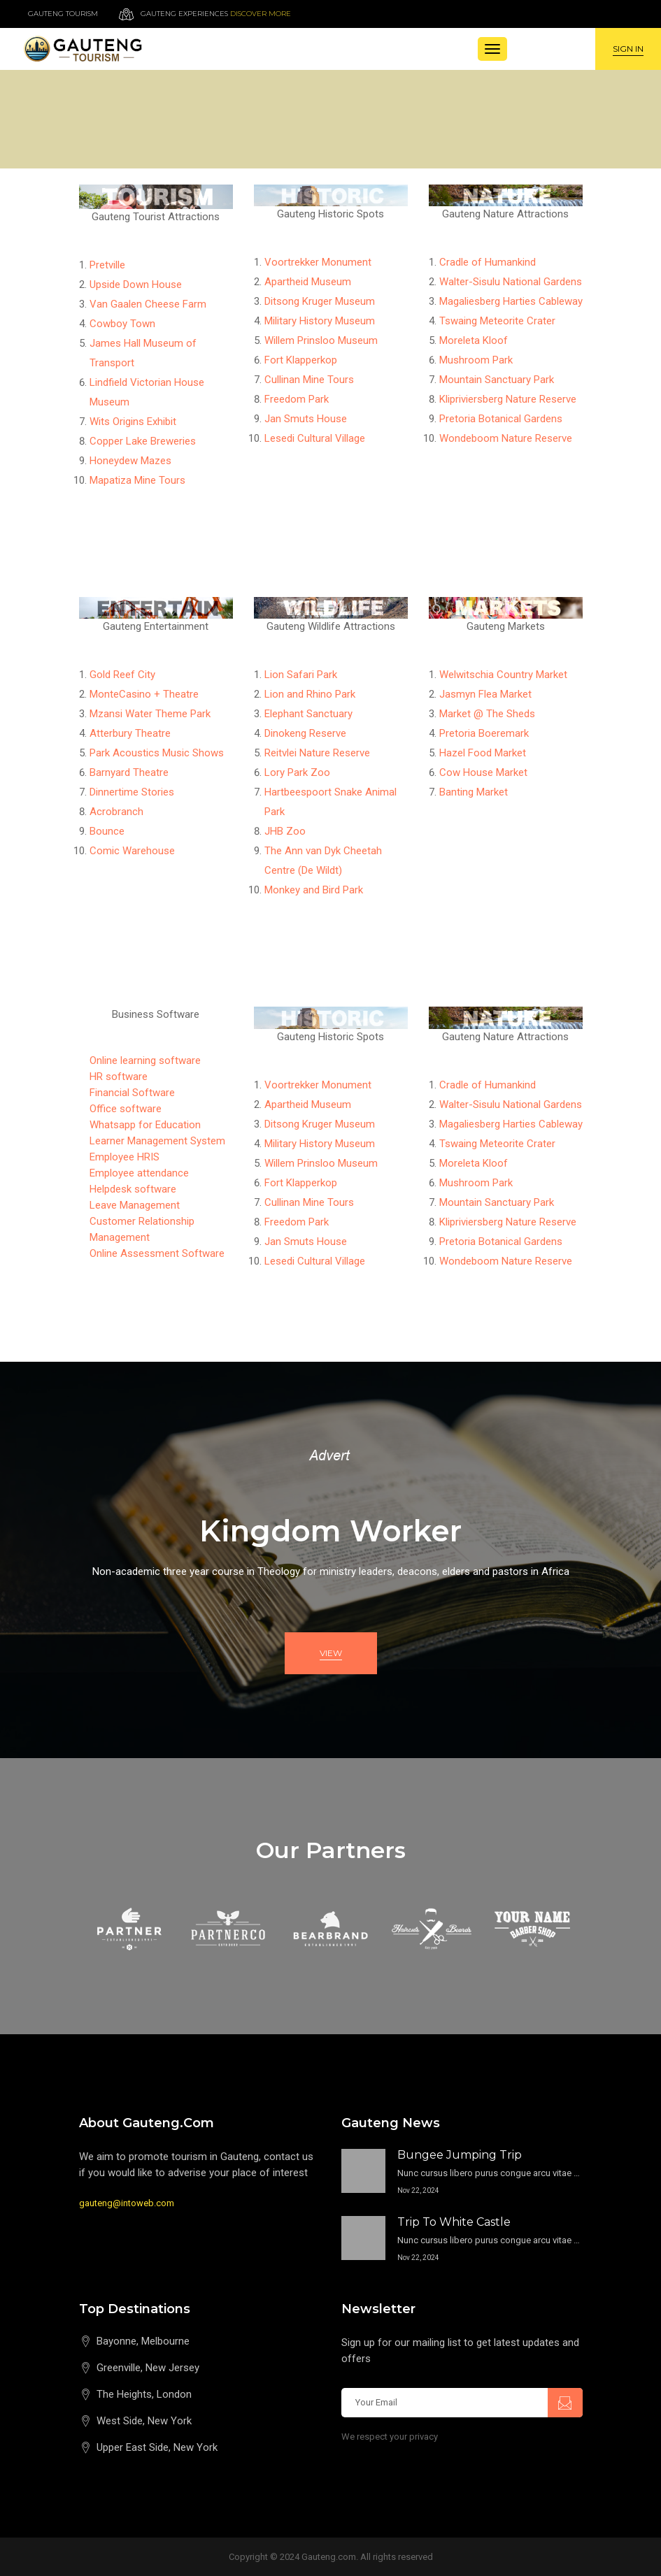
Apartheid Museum (307, 281)
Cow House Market (483, 772)
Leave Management (135, 1205)
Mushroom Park (476, 360)
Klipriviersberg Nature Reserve (507, 399)
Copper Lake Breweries (143, 441)
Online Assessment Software (157, 1253)
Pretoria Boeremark (484, 733)
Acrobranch (116, 811)
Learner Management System (157, 1141)
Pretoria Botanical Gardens (500, 418)
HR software (119, 1076)
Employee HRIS (124, 1157)
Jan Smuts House (305, 418)
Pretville (107, 265)
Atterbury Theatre (130, 733)
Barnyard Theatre (129, 772)
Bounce (107, 831)
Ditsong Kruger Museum (319, 301)
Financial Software (132, 1092)
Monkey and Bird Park (313, 890)
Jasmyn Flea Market (485, 694)
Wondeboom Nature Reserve (505, 438)
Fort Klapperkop (300, 360)
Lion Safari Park (300, 674)
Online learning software (145, 1060)
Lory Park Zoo (297, 772)
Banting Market (473, 792)
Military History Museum (319, 321)
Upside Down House (136, 284)
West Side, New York (144, 2421)
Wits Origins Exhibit (133, 421)
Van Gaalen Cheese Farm (148, 304)
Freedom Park (296, 399)
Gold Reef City (122, 674)
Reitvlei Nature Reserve (317, 753)
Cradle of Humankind (487, 262)
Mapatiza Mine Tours (137, 480)
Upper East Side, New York (157, 2447)
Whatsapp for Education (145, 1124)
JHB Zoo (285, 831)
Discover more (260, 13)
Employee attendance (139, 1173)
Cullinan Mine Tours (309, 379)
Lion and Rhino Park (309, 694)
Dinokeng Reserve (305, 733)
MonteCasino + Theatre (144, 694)
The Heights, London (144, 2394)
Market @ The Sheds (487, 713)
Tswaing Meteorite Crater (497, 321)
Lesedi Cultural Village (314, 438)
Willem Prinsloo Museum (321, 340)
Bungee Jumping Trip (459, 2155)
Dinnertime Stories (132, 792)
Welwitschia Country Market (503, 674)
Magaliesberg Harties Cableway (511, 301)
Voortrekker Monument (317, 262)
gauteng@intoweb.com (126, 2203)
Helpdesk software (133, 1189)
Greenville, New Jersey (148, 2367)
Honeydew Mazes (130, 460)
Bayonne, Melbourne (143, 2341)
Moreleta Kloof (473, 340)
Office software (126, 1108)
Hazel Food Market (482, 753)
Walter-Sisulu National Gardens (510, 281)
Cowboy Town (122, 323)
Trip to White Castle (454, 2222)
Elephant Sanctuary (308, 713)
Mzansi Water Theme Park (150, 713)
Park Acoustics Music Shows (157, 753)
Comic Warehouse (132, 850)
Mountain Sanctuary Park (496, 379)
